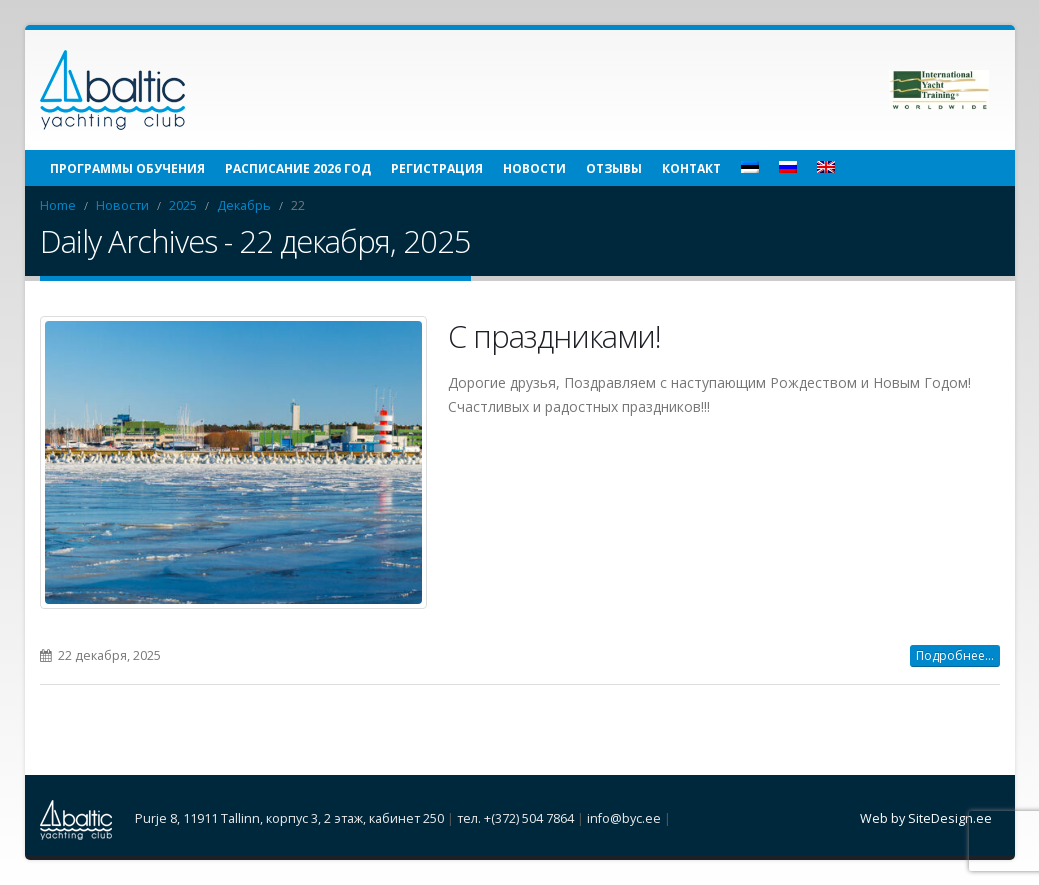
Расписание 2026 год (298, 168)
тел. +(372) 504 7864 (515, 818)
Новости (534, 168)
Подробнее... (955, 655)
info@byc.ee (624, 818)
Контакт (691, 168)
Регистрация (437, 168)
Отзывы (614, 168)
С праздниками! (554, 336)
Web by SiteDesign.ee (926, 818)
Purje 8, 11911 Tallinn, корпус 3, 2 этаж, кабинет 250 (289, 818)
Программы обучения (127, 168)
